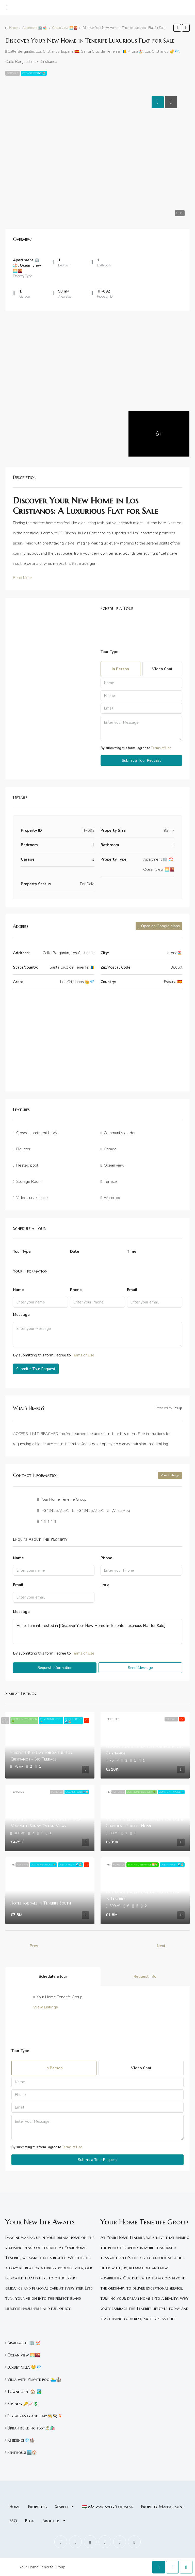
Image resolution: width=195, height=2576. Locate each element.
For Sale (12, 73)
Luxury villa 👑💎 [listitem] (23, 2367)
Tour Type (22, 1251)
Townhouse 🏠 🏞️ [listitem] (23, 2391)
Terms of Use (161, 748)
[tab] (53, 1976)
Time (131, 1251)
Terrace (110, 1181)
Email (132, 1289)
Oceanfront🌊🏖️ (33, 73)
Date (74, 1251)
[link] (49, 1890)
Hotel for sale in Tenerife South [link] (40, 1903)
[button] (177, 28)
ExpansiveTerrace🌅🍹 (142, 1864)
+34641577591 (55, 1510)
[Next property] (179, 1945)
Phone (76, 1289)
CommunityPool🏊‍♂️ (51, 1720)
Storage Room (29, 1181)
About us (50, 2520)
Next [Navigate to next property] (161, 1945)
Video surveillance (32, 1197)
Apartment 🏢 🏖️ (34, 28)
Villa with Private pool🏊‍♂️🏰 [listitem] (33, 2379)
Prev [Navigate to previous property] (34, 1945)
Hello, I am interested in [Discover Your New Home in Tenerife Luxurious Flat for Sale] (97, 1631)
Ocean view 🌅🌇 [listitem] (22, 2354)
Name (18, 1289)
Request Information (54, 1667)
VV (86, 1720)
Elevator (23, 1149)
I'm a (105, 1584)
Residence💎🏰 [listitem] (20, 2440)
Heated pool (27, 1165)
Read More (22, 577)
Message (21, 1314)
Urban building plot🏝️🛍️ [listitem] (30, 2427)
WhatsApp (120, 1510)
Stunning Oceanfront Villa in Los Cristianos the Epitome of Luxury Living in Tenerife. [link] (143, 1892)
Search (61, 2506)
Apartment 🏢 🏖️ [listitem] (23, 2342)
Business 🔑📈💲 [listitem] (21, 2403)
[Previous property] (16, 1945)
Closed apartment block (36, 1132)
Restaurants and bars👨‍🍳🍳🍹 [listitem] (34, 2415)
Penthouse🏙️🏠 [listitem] (21, 2452)
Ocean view (114, 1165)
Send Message (140, 1667)
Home (13, 28)
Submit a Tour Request (35, 1368)
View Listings (170, 1475)
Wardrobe (112, 1197)
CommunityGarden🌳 (24, 1720)
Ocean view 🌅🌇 (64, 28)
